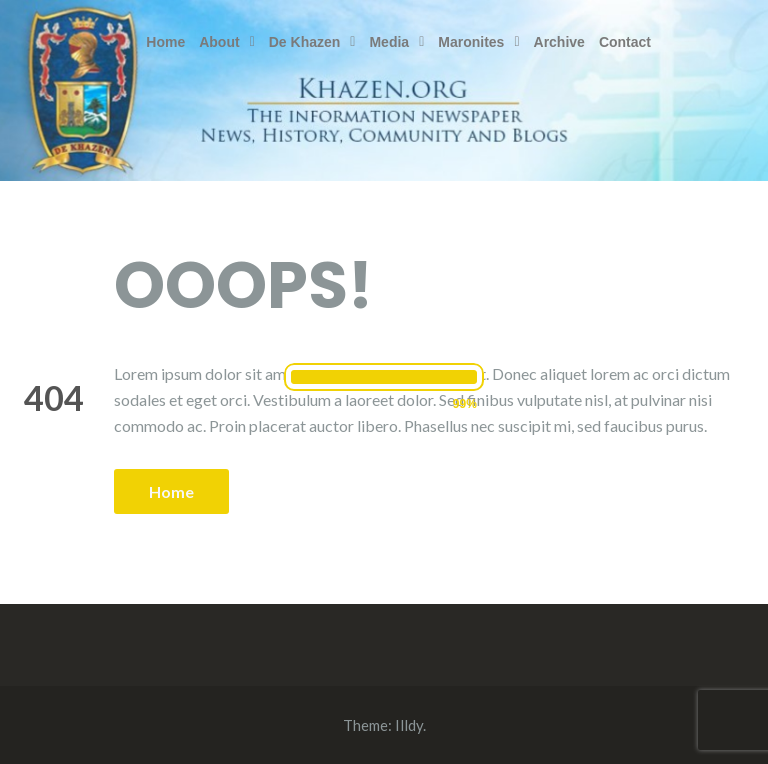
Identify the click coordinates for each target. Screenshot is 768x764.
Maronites (478, 42)
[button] (227, 42)
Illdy (409, 725)
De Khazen (312, 42)
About (227, 42)
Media (396, 42)
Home (165, 42)
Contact (625, 42)
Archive (559, 42)
